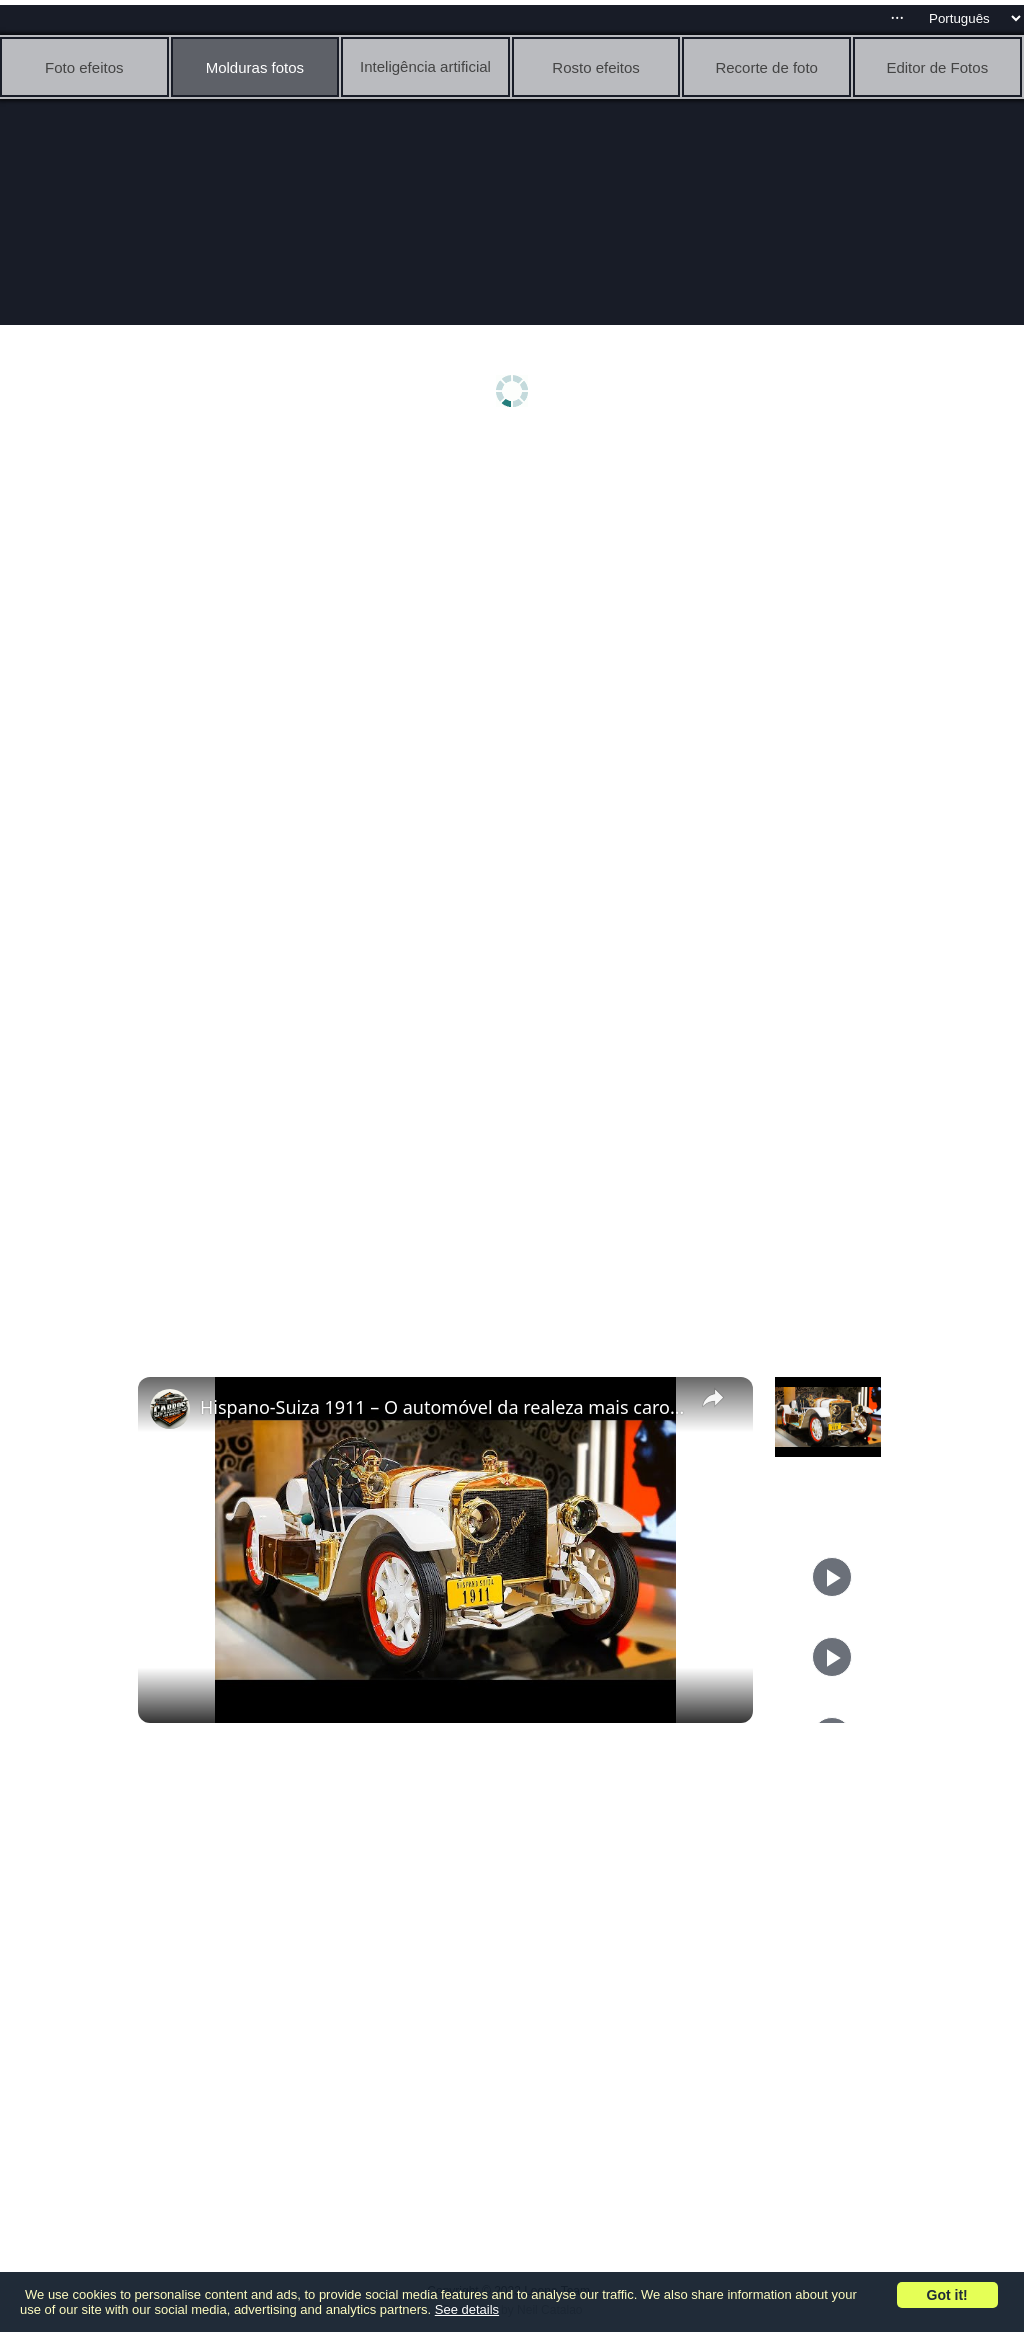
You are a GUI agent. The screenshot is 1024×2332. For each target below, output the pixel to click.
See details (467, 2309)
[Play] (832, 1577)
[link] (170, 1409)
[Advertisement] (517, 597)
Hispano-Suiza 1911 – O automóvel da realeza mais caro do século (442, 1407)
